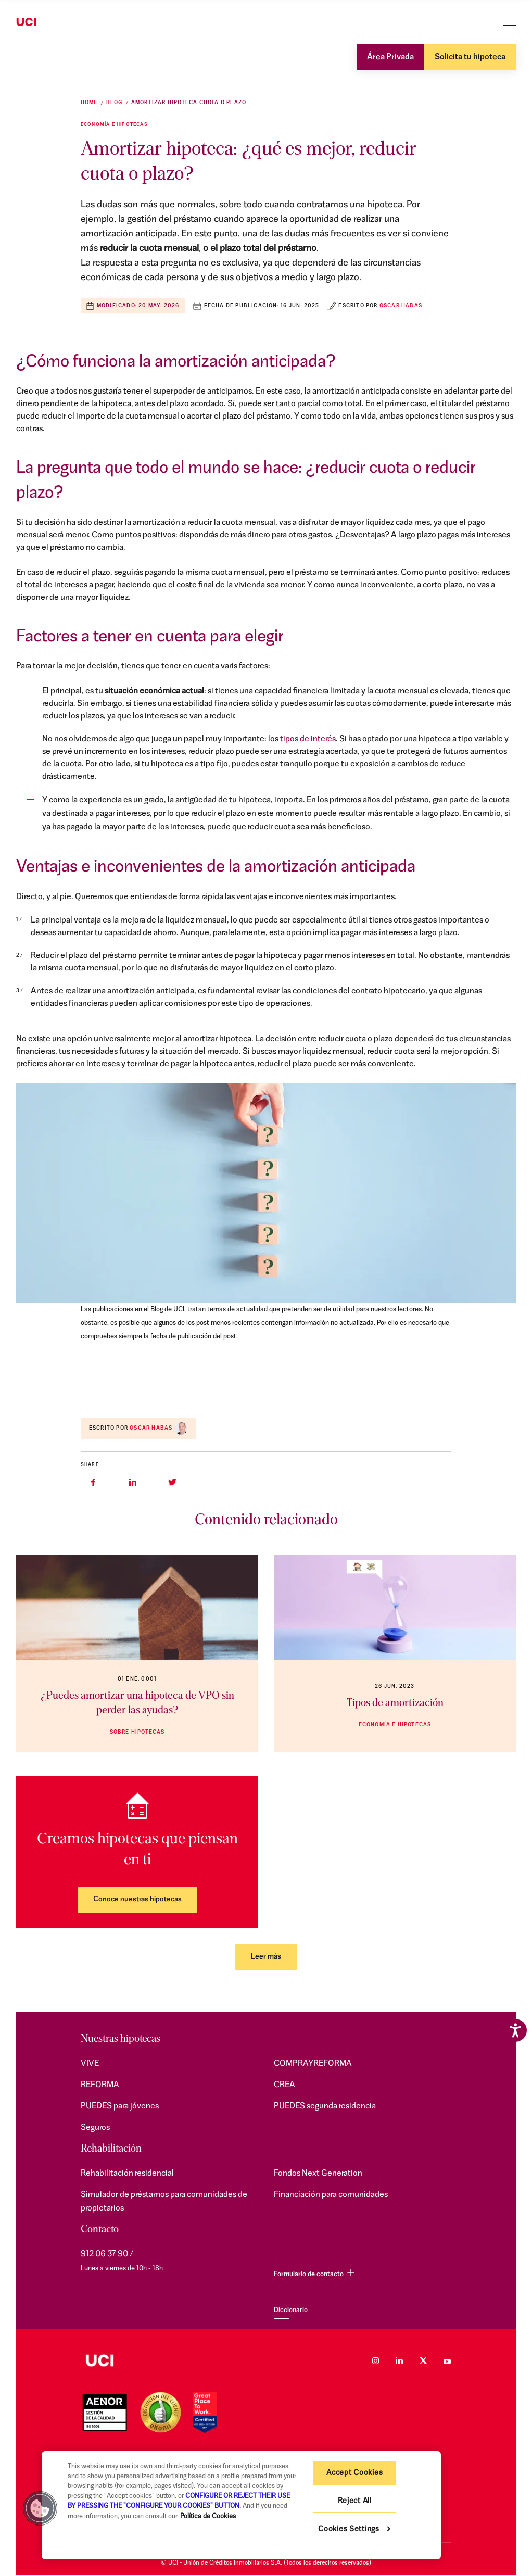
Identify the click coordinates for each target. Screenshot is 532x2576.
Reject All (355, 2501)
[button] (40, 2508)
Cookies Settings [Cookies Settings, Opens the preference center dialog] (348, 2529)
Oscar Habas (400, 306)
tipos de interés (308, 739)
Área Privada (390, 57)
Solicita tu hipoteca (470, 57)
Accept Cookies (354, 2473)
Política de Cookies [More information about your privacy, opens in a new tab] (208, 2516)
